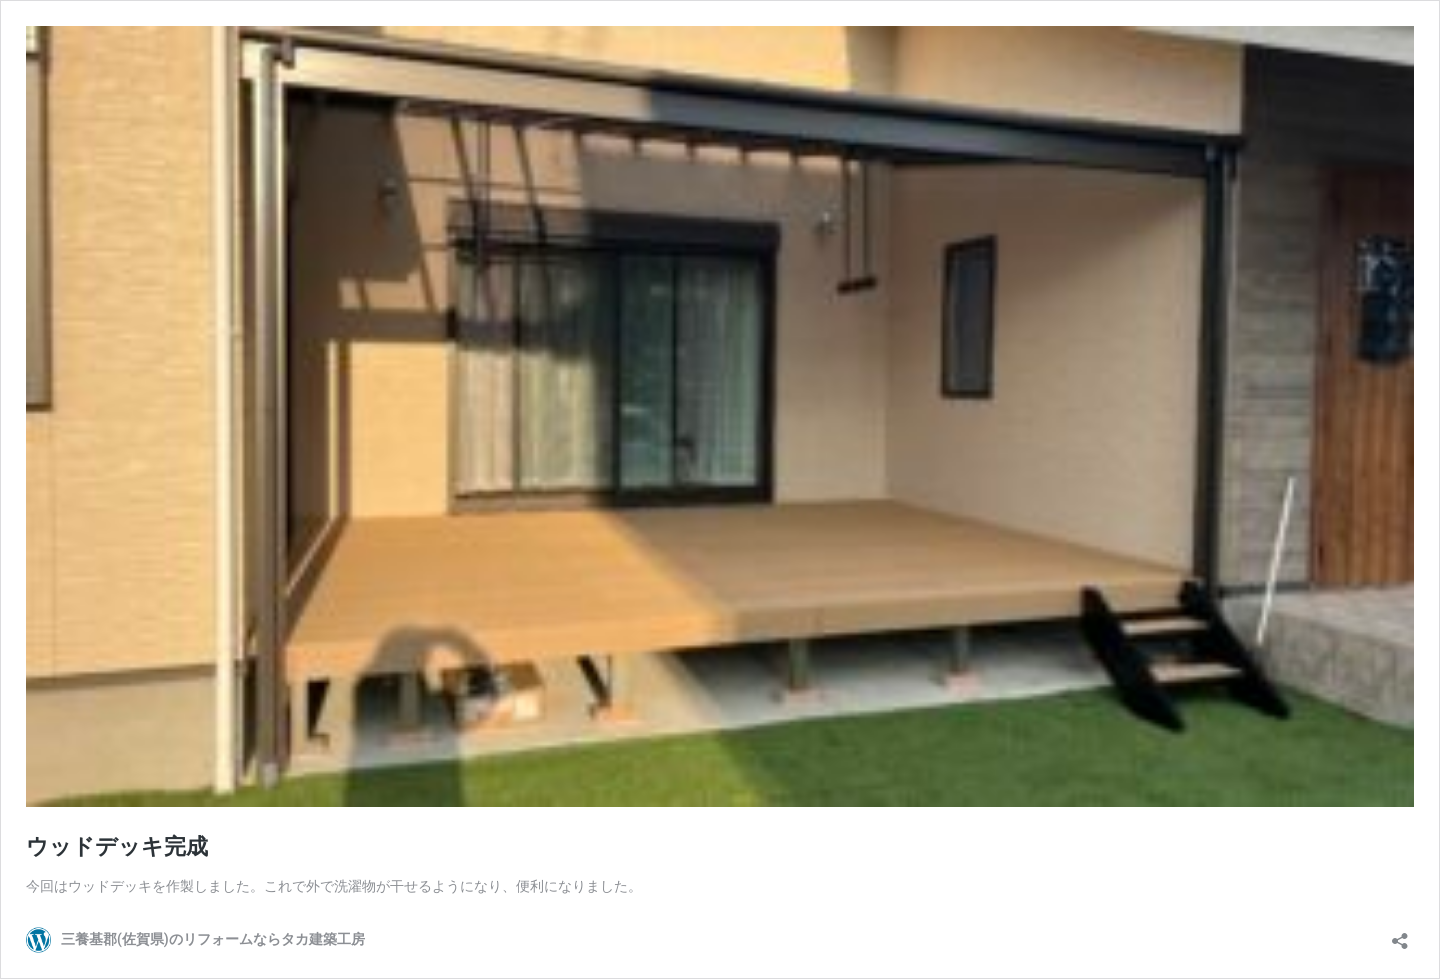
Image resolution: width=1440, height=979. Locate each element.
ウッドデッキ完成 (117, 846)
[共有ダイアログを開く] (1400, 934)
